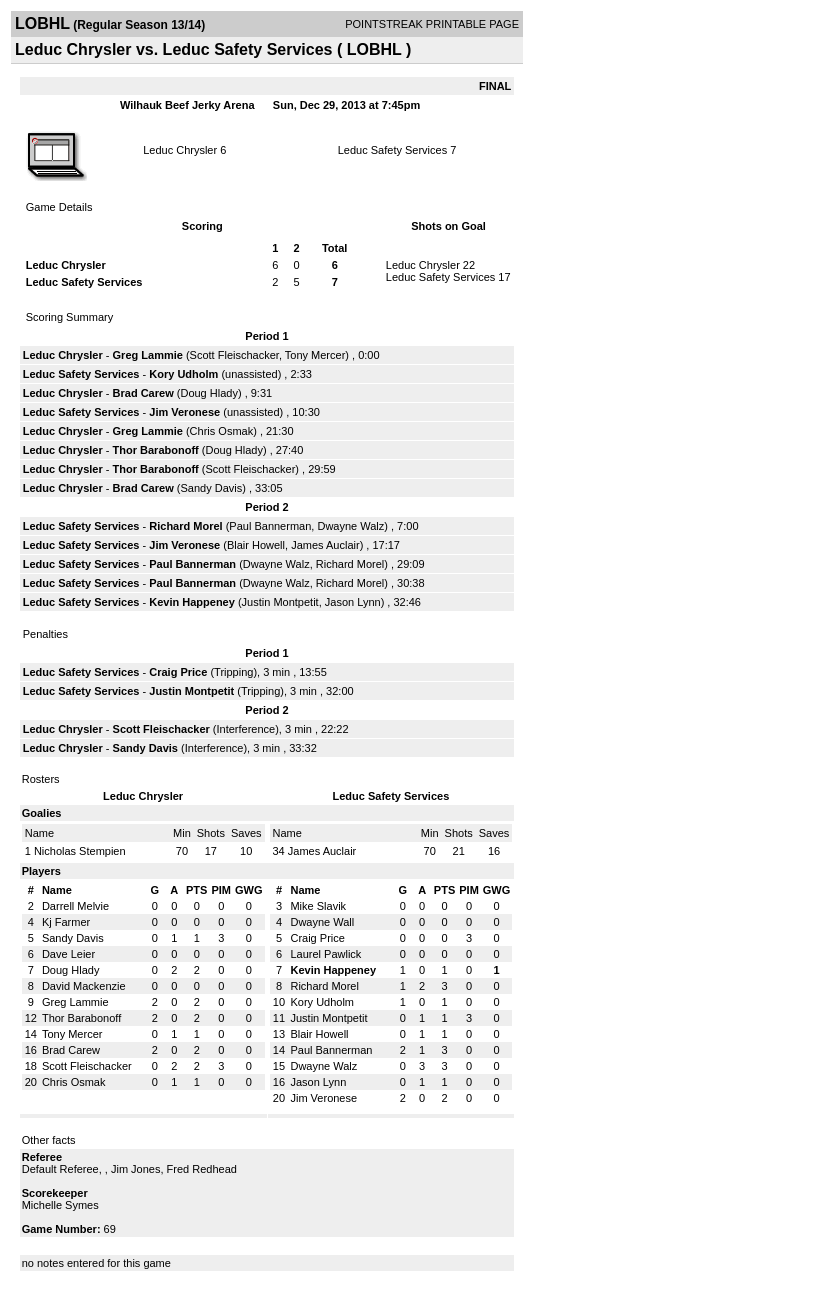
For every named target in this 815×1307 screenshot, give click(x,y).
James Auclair (325, 545)
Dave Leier (68, 954)
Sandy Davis (211, 488)
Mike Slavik (318, 906)
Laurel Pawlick (325, 954)
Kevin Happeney (192, 602)
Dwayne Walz (350, 526)
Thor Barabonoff (156, 450)
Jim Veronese (184, 412)
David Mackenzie (84, 986)
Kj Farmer (66, 922)
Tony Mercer (315, 355)
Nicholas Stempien (80, 851)
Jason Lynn (353, 602)
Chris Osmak (222, 431)
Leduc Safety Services (392, 150)
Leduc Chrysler (180, 150)
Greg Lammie (148, 355)
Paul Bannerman (270, 526)
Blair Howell (256, 545)
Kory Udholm (183, 374)
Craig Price (178, 672)
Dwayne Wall (322, 922)
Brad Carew (143, 393)
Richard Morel (185, 526)
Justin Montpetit (280, 602)
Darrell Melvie (75, 906)
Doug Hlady (208, 393)
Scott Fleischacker (234, 355)
